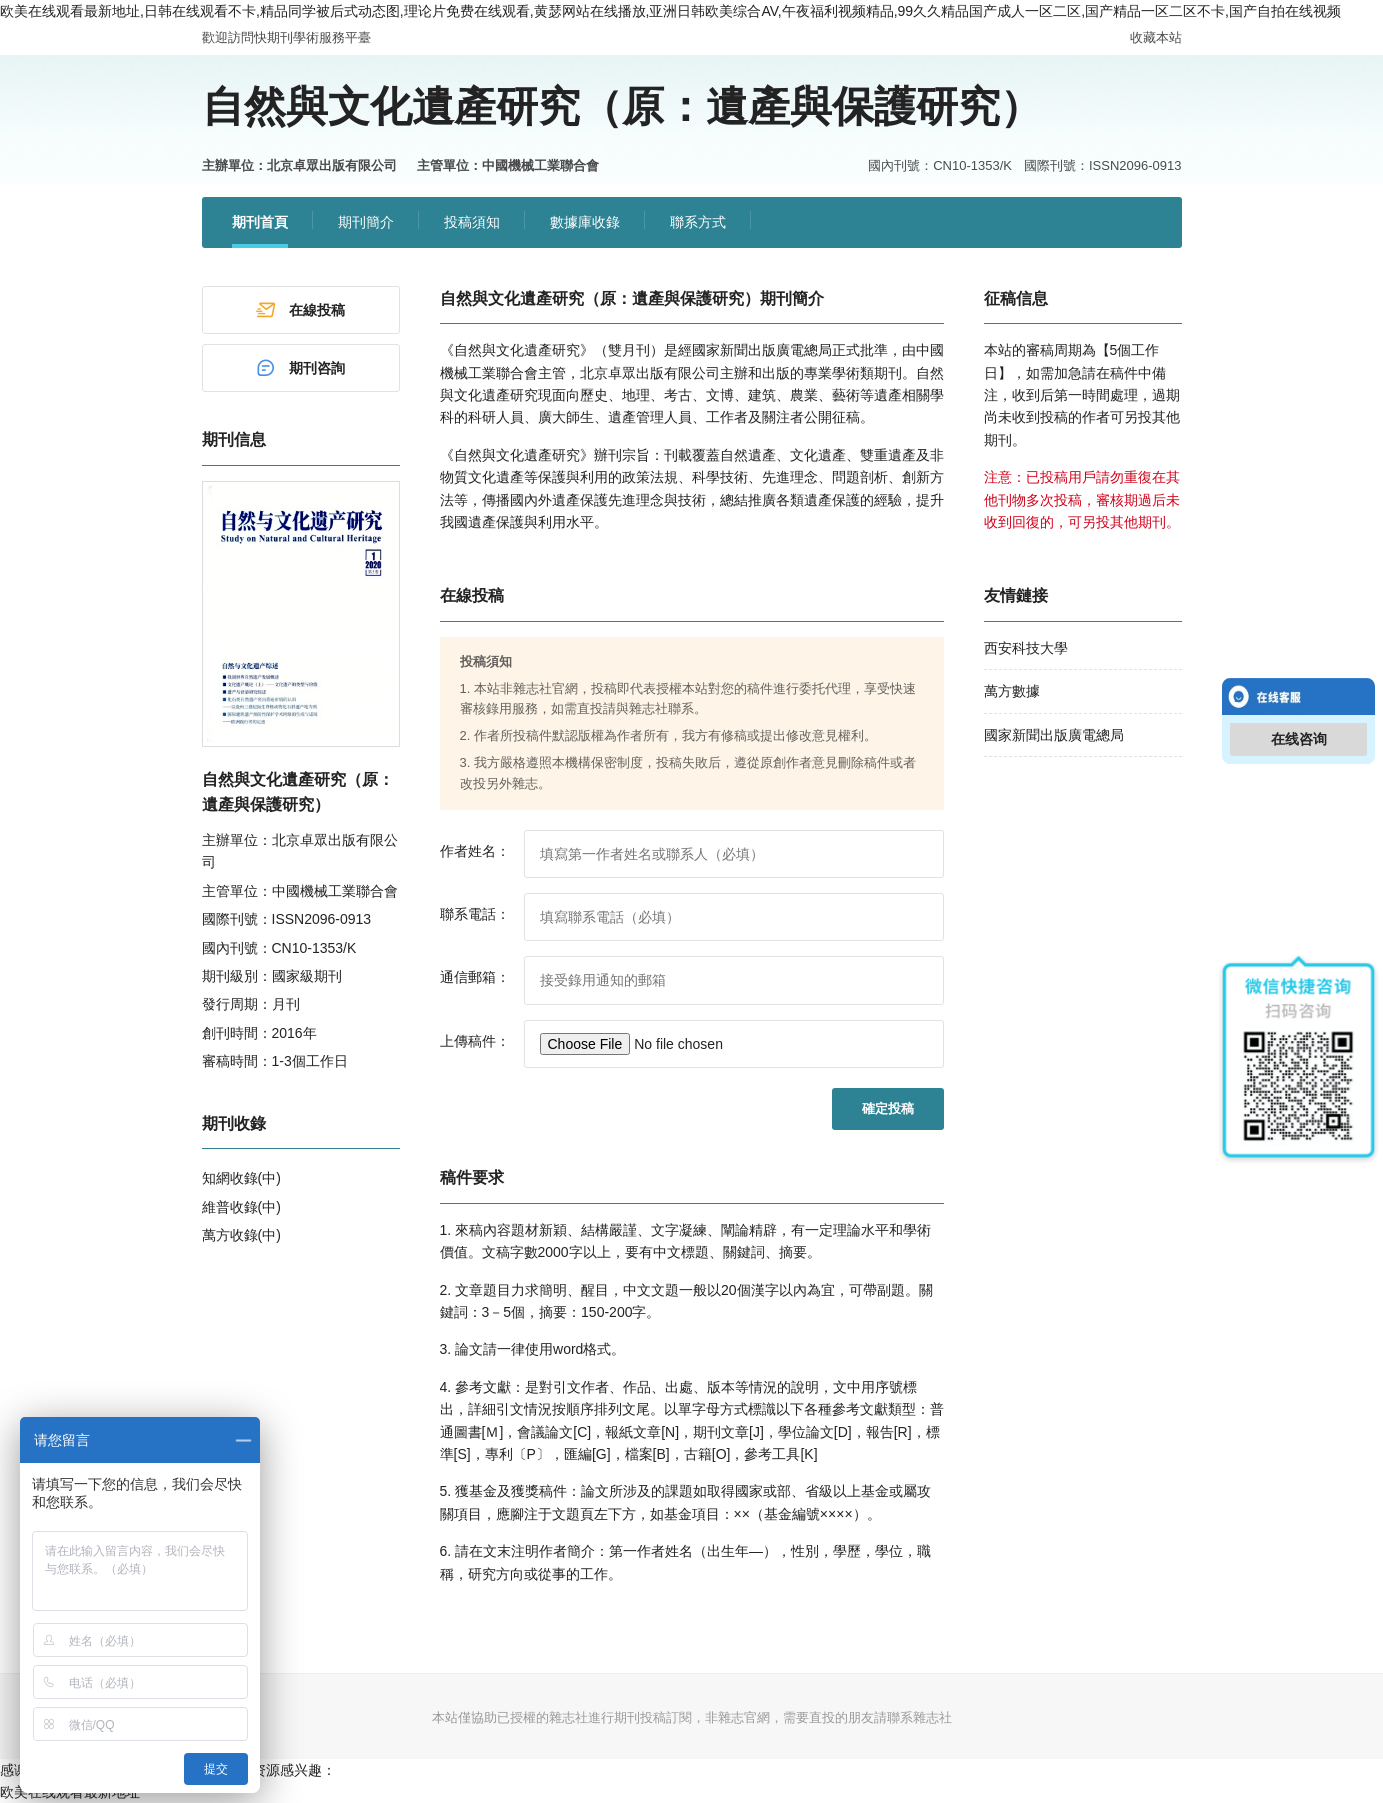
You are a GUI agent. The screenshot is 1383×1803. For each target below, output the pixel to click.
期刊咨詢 (300, 368)
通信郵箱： (475, 977)
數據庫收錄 (585, 222)
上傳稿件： (475, 1041)
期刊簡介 (366, 222)
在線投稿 (300, 310)
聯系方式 (698, 222)
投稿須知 (472, 222)
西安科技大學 (1026, 648)
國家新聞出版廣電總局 (1054, 735)
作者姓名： (475, 851)
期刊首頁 (260, 222)
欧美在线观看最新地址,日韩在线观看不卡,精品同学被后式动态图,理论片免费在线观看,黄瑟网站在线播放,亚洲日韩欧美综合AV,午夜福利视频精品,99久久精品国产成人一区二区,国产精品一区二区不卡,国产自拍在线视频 (670, 11)
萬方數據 (1012, 691)
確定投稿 (888, 1108)
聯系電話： (475, 914)
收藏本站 (1156, 37)
